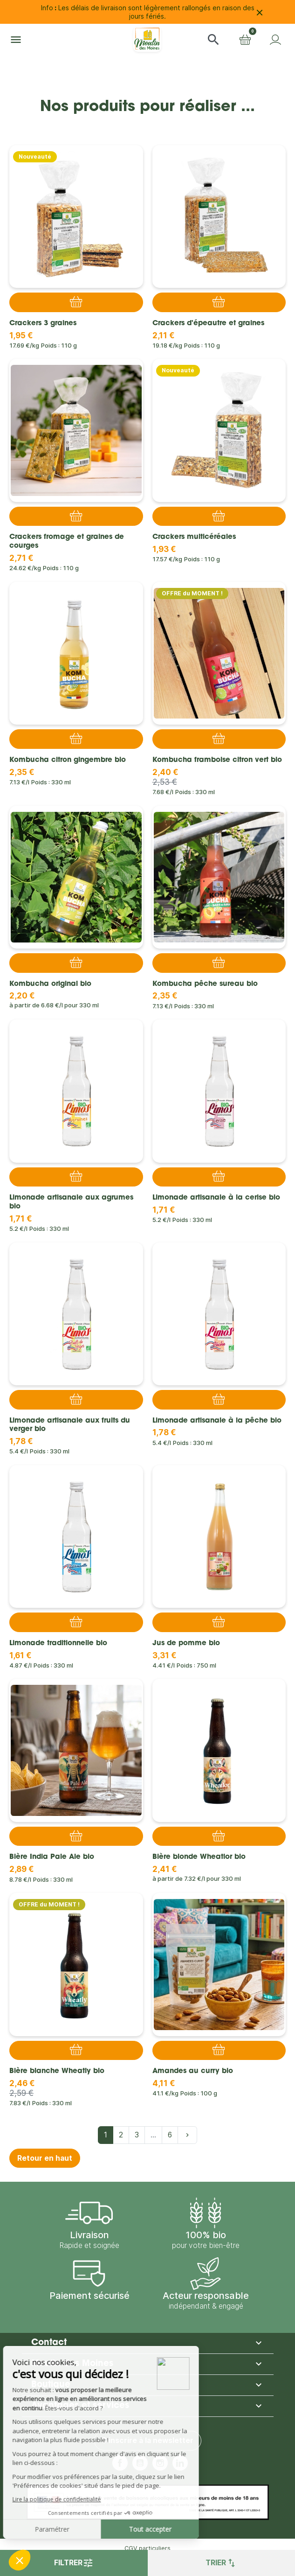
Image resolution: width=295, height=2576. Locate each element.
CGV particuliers (147, 2548)
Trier (221, 2563)
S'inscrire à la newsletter (147, 2440)
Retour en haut (44, 2158)
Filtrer (74, 2563)
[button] (213, 40)
